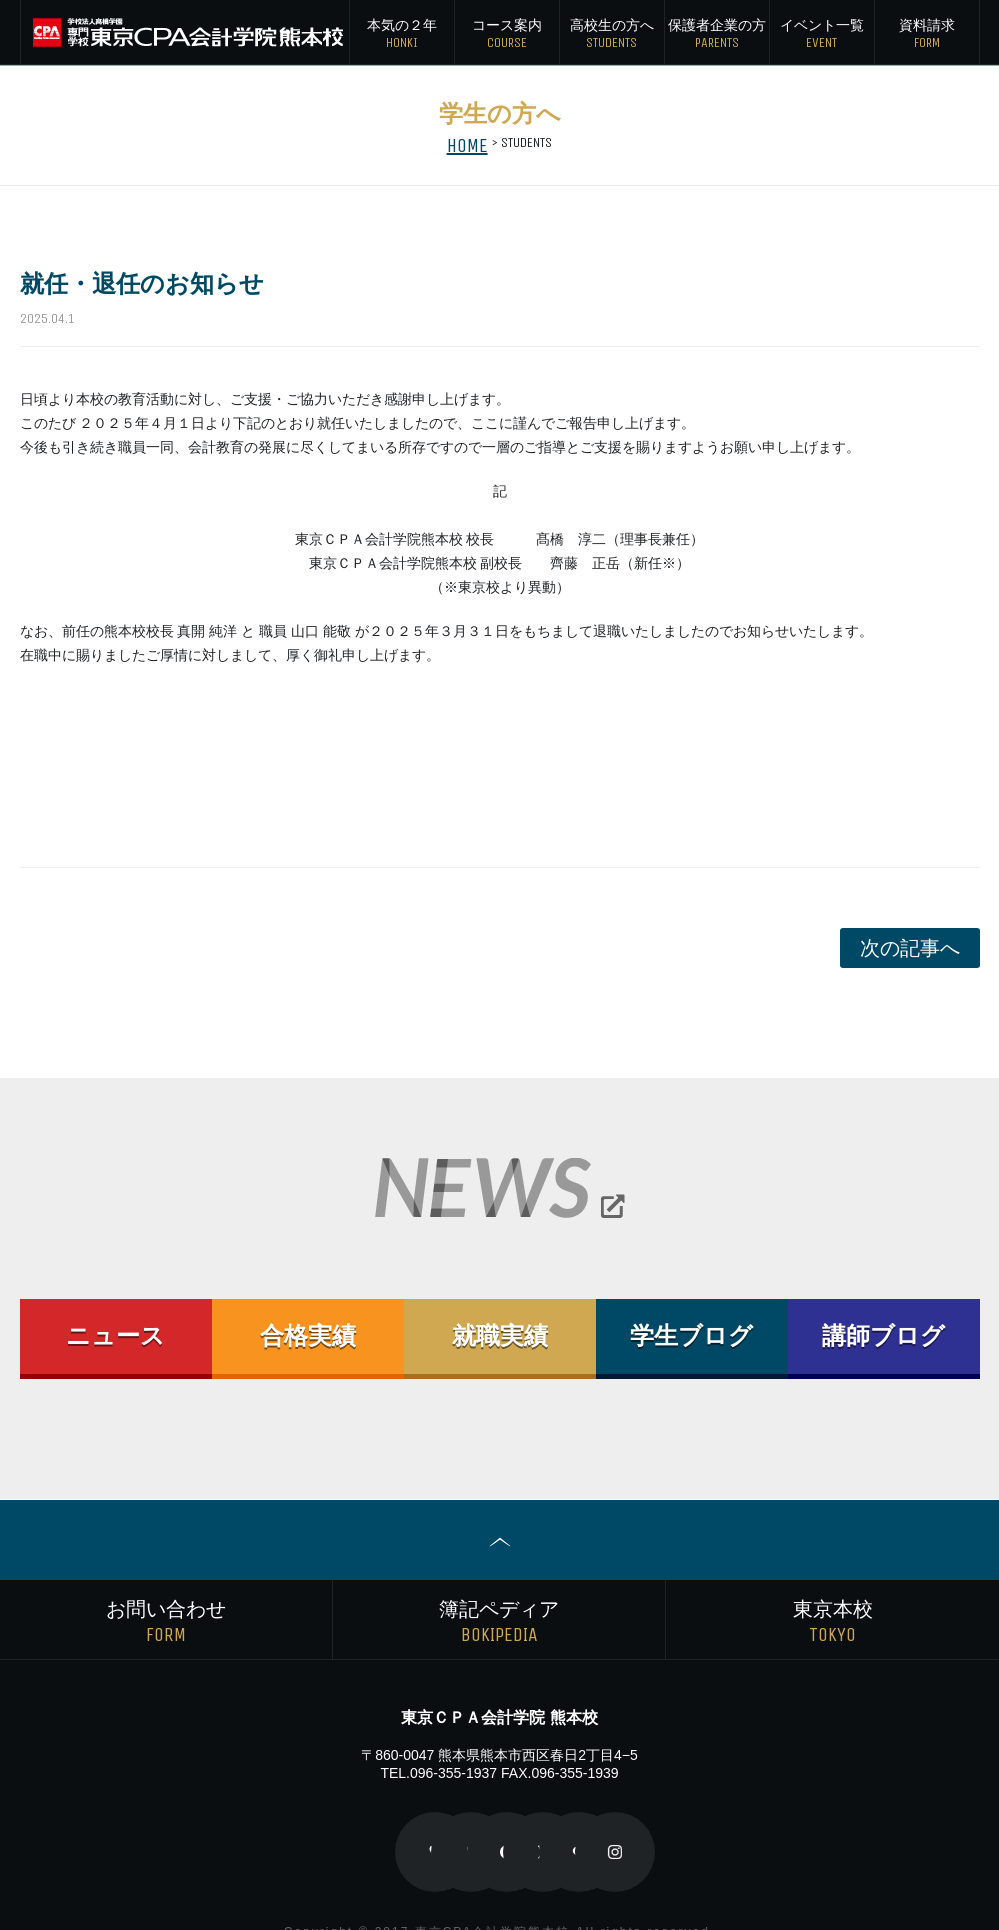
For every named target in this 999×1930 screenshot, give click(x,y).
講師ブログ (884, 1336)
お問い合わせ (166, 1598)
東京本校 (832, 1598)
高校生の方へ (612, 34)
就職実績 (500, 1336)
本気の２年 (402, 34)
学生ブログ (692, 1336)
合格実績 (308, 1336)
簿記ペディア (499, 1598)
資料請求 (927, 34)
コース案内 (507, 34)
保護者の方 (717, 34)
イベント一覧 (822, 34)
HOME (467, 142)
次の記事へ (910, 948)
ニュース (116, 1336)
